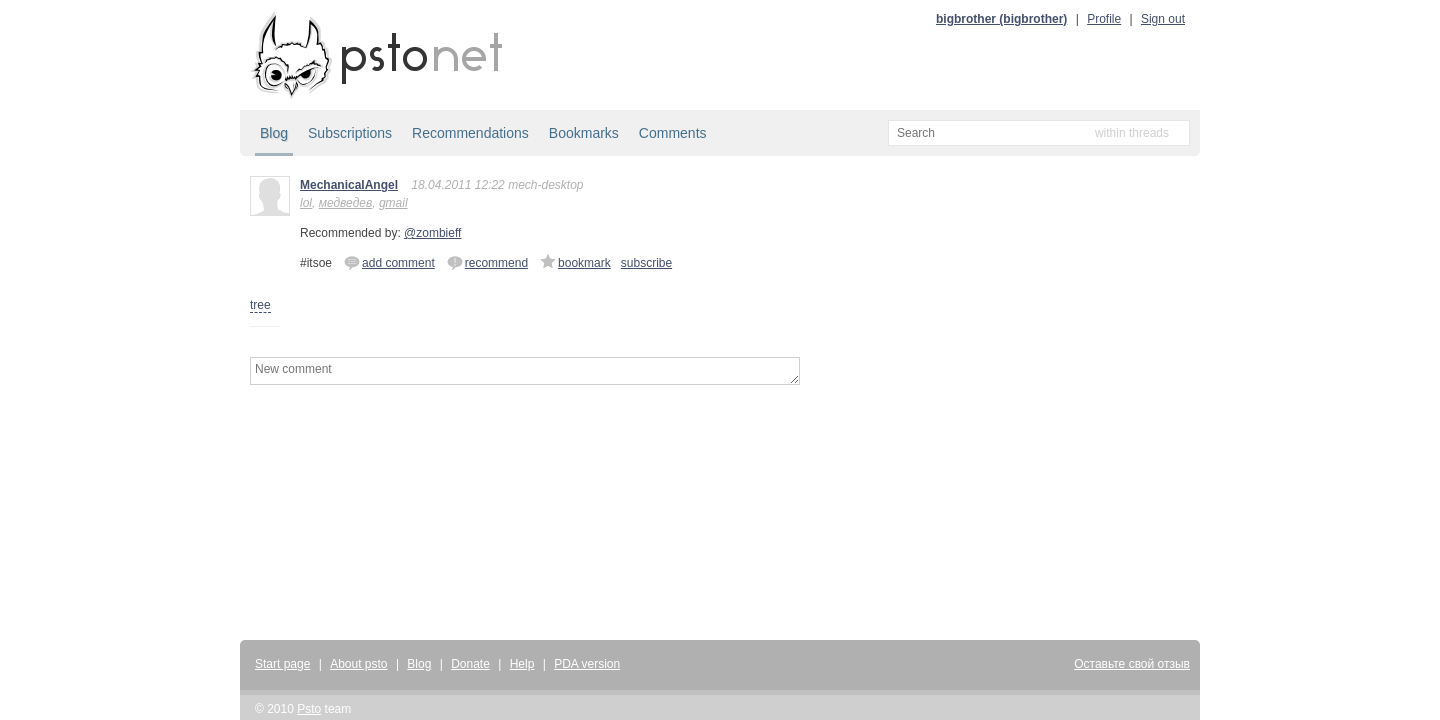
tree (260, 305)
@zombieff (432, 233)
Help (522, 664)
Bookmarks (584, 133)
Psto (309, 709)
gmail (393, 203)
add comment (389, 262)
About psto (358, 664)
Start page (282, 664)
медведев (346, 203)
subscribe (646, 263)
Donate (470, 664)
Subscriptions (350, 133)
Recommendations (470, 133)
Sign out (1163, 19)
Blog (274, 133)
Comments (673, 133)
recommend (487, 262)
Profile (1104, 19)
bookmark (575, 262)
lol (306, 203)
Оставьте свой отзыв (1132, 664)
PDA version (587, 664)
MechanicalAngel (349, 185)
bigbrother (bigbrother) (1001, 19)
